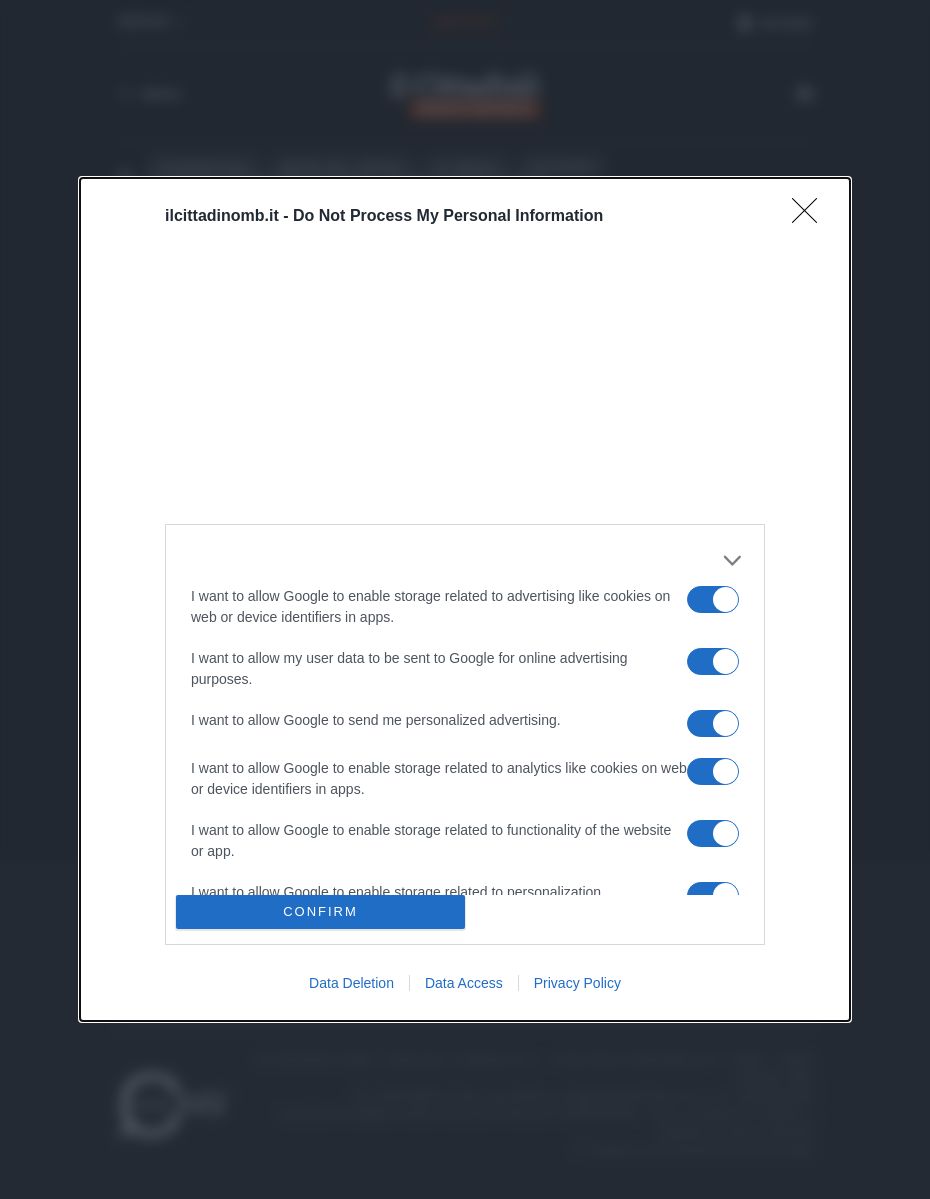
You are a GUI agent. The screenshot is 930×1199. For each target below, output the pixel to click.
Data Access (464, 983)
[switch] (713, 599)
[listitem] (465, 560)
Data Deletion (351, 983)
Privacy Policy (577, 983)
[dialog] (465, 599)
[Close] (811, 217)
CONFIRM (320, 910)
